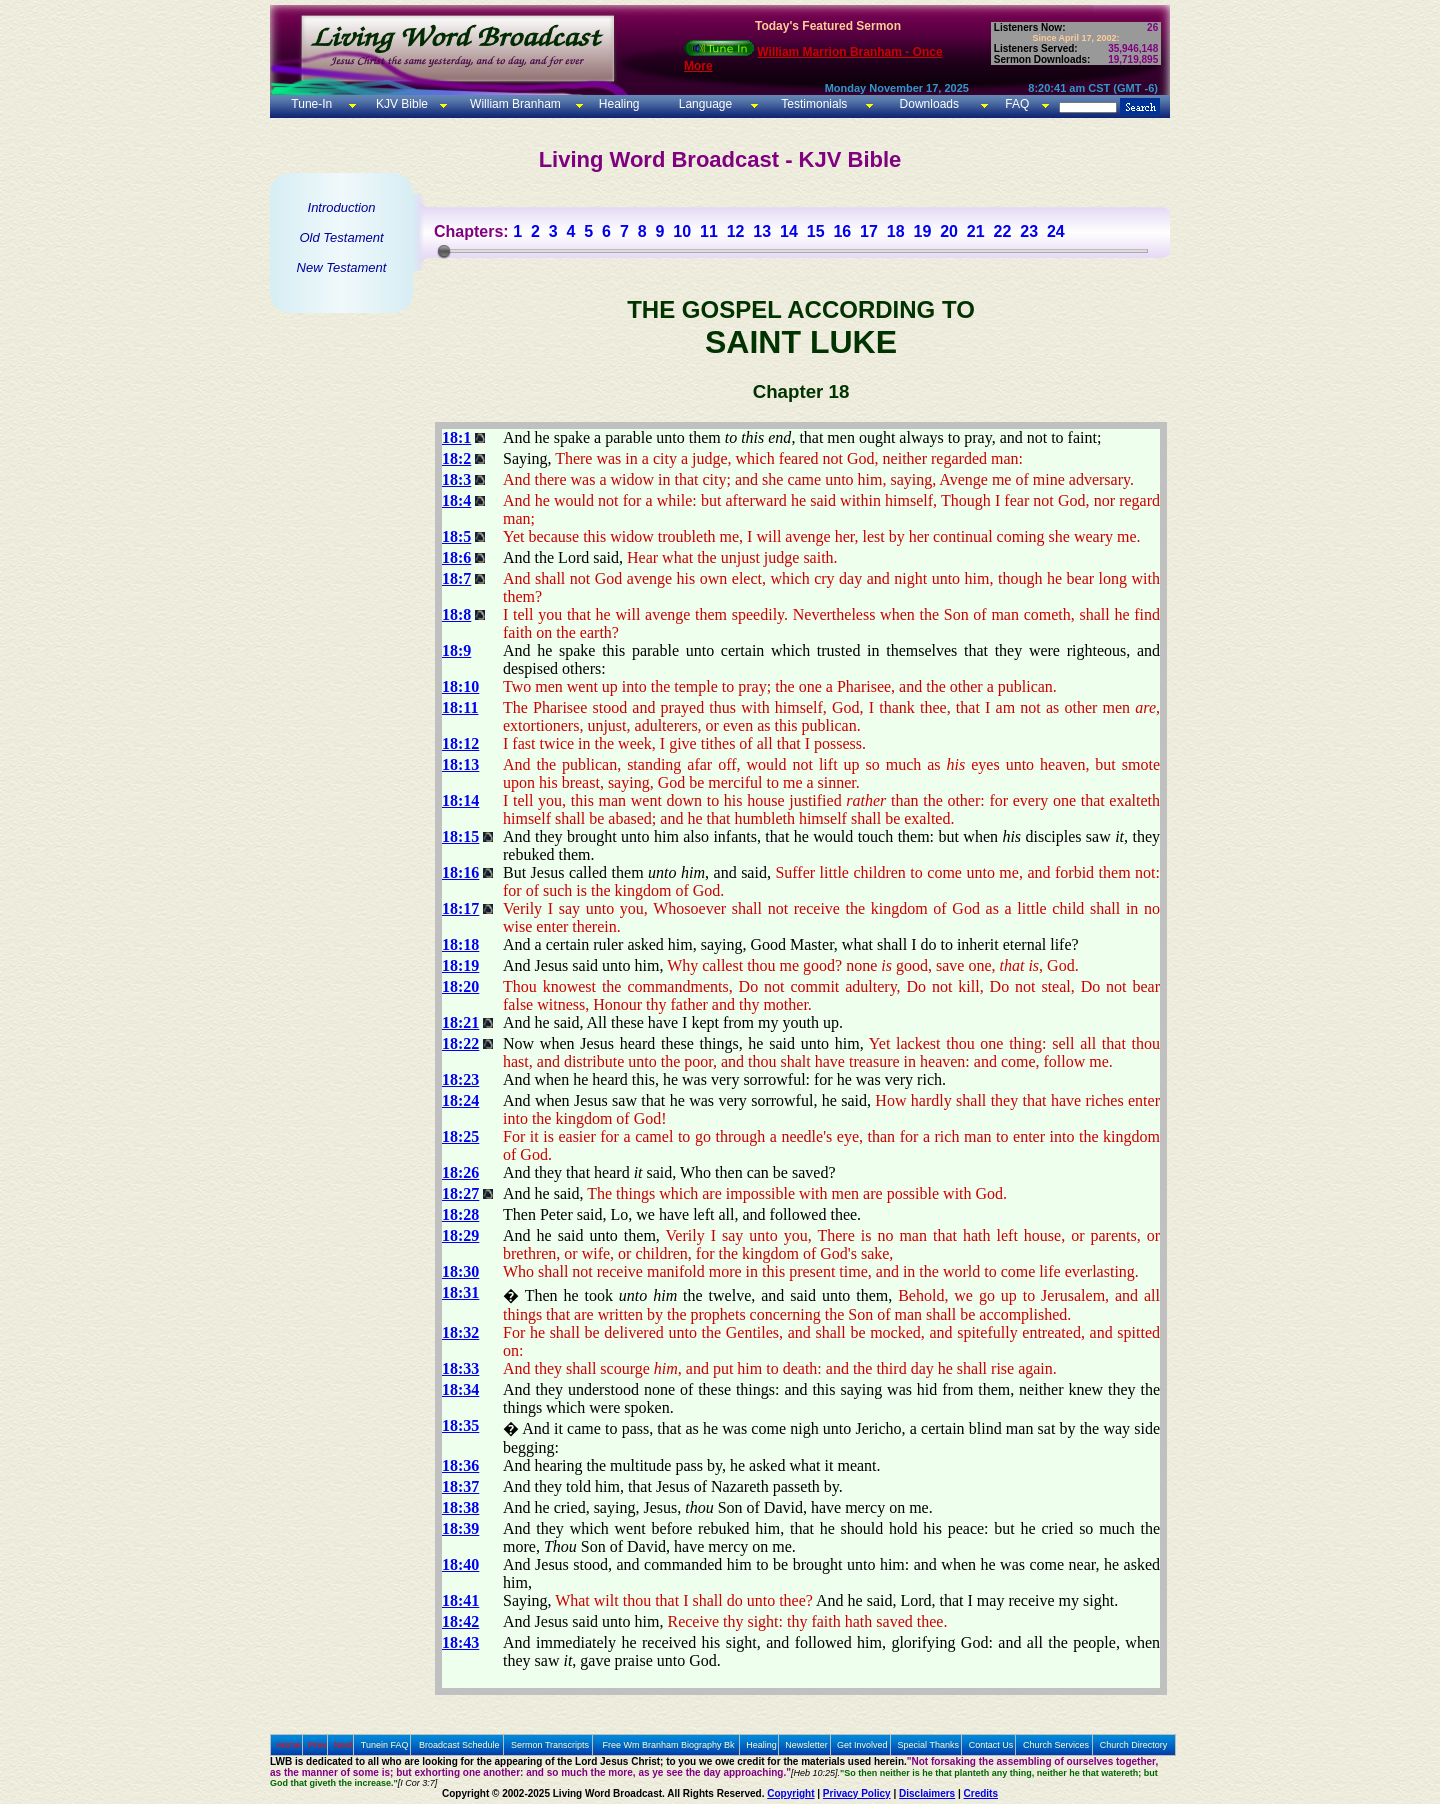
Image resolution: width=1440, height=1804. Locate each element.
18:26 (460, 1172)
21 (976, 231)
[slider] (444, 251)
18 (896, 231)
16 (842, 231)
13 (762, 231)
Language (703, 104)
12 (736, 231)
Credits (981, 1793)
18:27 (460, 1193)
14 (789, 231)
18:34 (460, 1389)
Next (343, 1745)
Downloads (929, 104)
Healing (617, 104)
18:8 (456, 614)
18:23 (460, 1079)
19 (922, 231)
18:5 (456, 536)
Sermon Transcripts (550, 1745)
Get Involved (862, 1745)
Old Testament (341, 237)
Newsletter (806, 1745)
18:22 (460, 1043)
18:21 (460, 1022)
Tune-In (311, 104)
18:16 (460, 872)
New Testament (342, 267)
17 (869, 231)
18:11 (460, 707)
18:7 (456, 578)
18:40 (460, 1564)
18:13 (460, 764)
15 (816, 231)
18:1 (456, 437)
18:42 (460, 1621)
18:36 (460, 1465)
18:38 (460, 1507)
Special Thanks (928, 1745)
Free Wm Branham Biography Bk (669, 1745)
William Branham (514, 104)
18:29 (460, 1235)
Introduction (342, 207)
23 (1029, 231)
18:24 (460, 1100)
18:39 (460, 1528)
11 (709, 231)
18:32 (460, 1332)
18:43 (460, 1642)
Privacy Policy (857, 1793)
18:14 (460, 800)
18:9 (456, 650)
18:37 (460, 1486)
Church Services (1056, 1745)
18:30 (460, 1271)
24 (1056, 231)
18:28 (460, 1214)
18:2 (456, 458)
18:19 (460, 965)
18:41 (460, 1600)
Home (289, 1745)
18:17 (460, 908)
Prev (317, 1745)
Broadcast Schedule (459, 1745)
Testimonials (814, 104)
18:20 (460, 986)
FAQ (1017, 104)
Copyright (790, 1793)
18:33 (460, 1368)
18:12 (460, 743)
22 (1003, 231)
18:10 (460, 686)
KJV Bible (400, 104)
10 (682, 231)
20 (949, 231)
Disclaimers (927, 1793)
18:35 (460, 1425)
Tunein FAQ (385, 1745)
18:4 (456, 500)
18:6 (456, 557)
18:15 (460, 836)
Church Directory (1134, 1745)
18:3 (456, 479)
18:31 (460, 1292)
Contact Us (991, 1745)
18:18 (460, 944)
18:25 (460, 1136)
